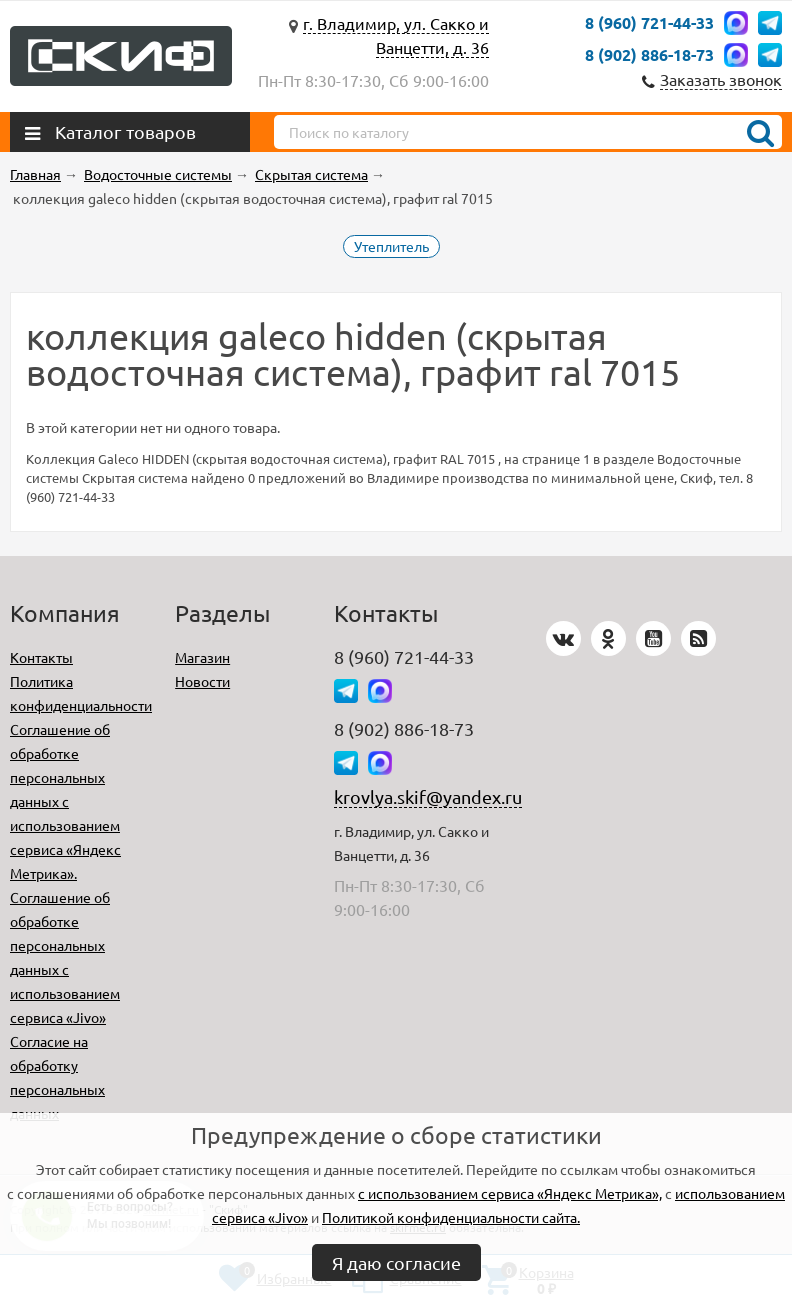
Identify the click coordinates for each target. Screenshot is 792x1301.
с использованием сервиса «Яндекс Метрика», (510, 1193)
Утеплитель (391, 246)
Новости (202, 681)
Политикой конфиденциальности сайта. (451, 1217)
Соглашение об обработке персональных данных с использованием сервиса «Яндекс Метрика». (65, 801)
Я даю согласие (396, 1262)
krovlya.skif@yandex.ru (428, 796)
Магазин (202, 657)
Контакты (41, 657)
